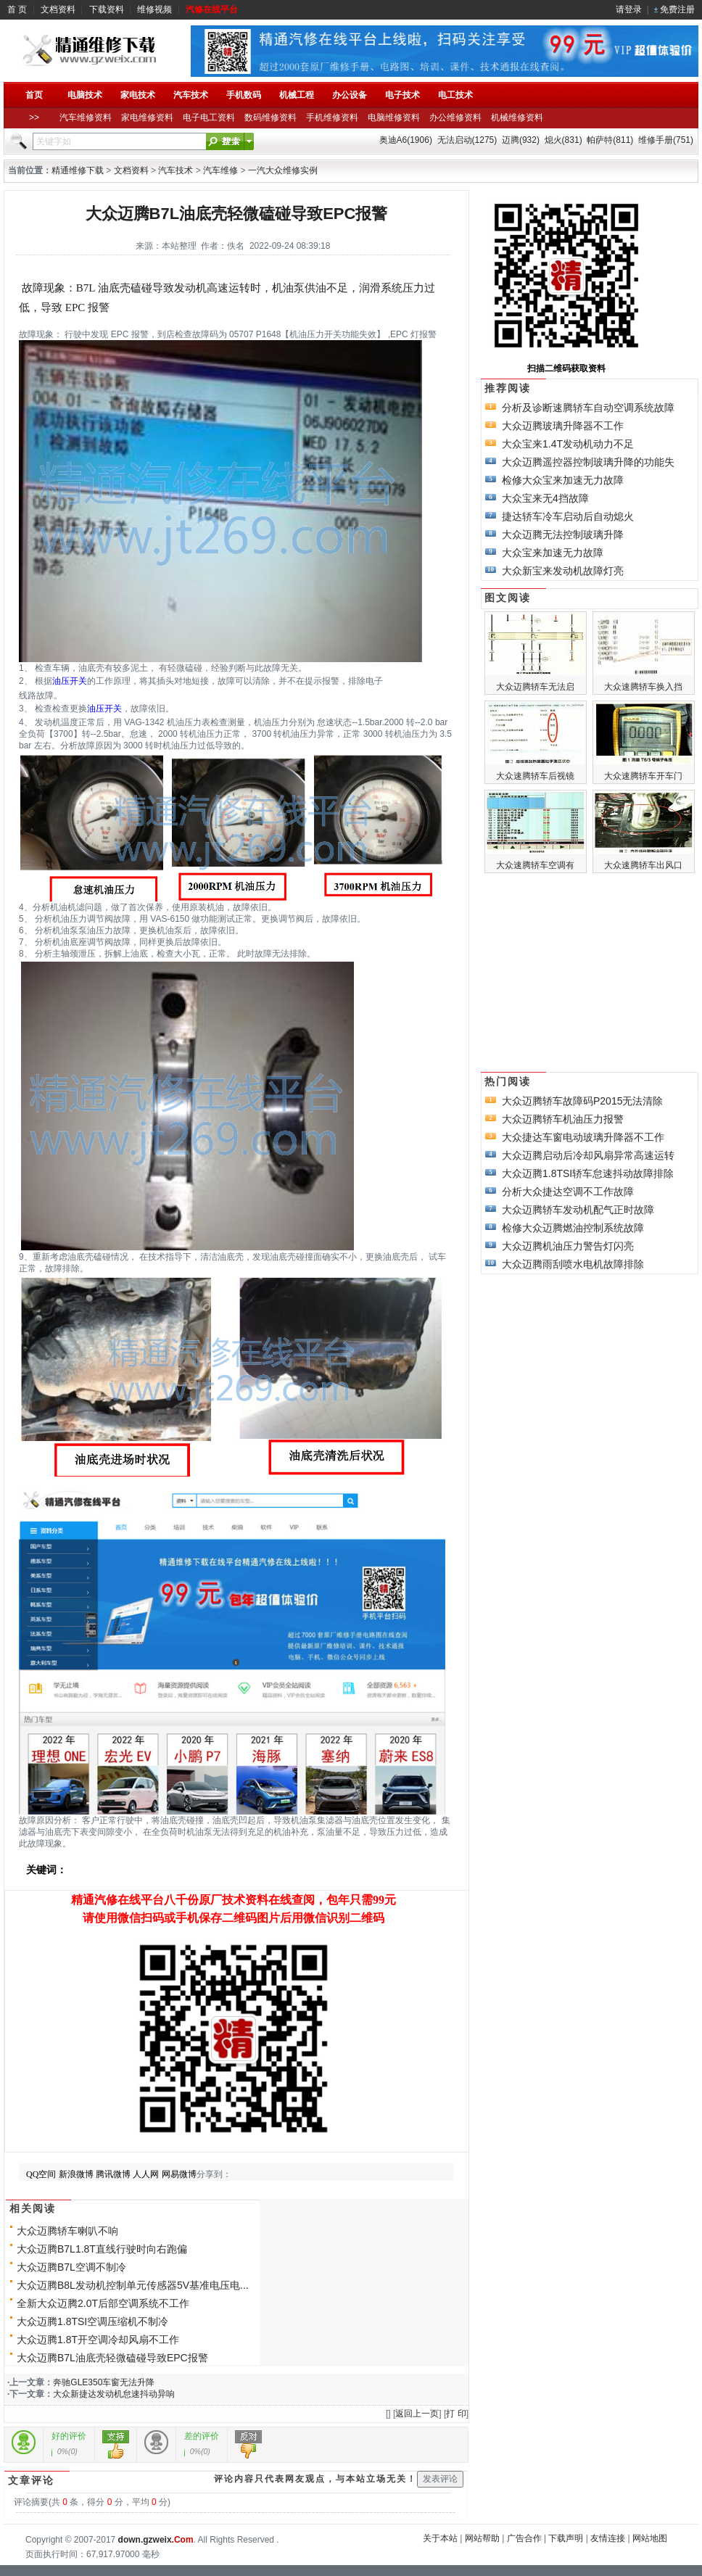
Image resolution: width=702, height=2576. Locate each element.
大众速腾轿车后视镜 (535, 776)
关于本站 (440, 2538)
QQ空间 (41, 2174)
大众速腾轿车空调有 (535, 865)
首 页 (17, 9)
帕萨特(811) (610, 140)
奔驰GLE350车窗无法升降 (103, 2382)
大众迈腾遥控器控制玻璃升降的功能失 (588, 462)
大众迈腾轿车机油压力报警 (563, 1119)
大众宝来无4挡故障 (545, 498)
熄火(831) (563, 140)
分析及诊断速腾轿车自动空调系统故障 (588, 407)
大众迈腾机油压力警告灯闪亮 (568, 1246)
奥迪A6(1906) (405, 140)
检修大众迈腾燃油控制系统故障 (573, 1228)
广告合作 (524, 2538)
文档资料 (58, 9)
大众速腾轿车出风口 (643, 865)
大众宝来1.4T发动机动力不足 (568, 444)
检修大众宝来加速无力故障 (563, 480)
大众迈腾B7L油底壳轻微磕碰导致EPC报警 (112, 2358)
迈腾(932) (521, 140)
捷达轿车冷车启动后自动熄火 (568, 516)
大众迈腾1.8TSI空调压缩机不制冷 (92, 2321)
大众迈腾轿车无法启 (535, 687)
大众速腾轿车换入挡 (643, 687)
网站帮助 (482, 2538)
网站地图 (649, 2538)
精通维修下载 (77, 170)
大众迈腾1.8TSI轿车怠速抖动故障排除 (588, 1173)
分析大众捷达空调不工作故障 (568, 1191)
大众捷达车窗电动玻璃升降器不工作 (583, 1137)
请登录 (629, 9)
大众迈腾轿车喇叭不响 (67, 2231)
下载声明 (565, 2538)
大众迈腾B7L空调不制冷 (71, 2267)
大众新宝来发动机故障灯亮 (563, 571)
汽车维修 (220, 170)
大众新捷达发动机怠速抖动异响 (114, 2394)
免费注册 (677, 9)
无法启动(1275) (467, 140)
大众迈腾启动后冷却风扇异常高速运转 (588, 1155)
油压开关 (69, 681)
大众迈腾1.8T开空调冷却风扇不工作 (98, 2339)
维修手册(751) (665, 140)
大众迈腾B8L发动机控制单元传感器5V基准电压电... (133, 2285)
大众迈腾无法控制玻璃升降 (563, 534)
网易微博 (179, 2174)
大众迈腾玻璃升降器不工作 (563, 426)
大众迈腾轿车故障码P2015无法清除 (582, 1101)
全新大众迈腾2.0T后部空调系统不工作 (103, 2303)
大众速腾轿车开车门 (643, 776)
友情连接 (607, 2538)
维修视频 (154, 9)
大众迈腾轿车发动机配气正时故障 (578, 1209)
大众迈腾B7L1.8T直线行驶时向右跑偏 (102, 2249)
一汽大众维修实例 (283, 170)
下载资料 (106, 9)
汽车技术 (175, 170)
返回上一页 (417, 2413)
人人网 (146, 2174)
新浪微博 (76, 2174)
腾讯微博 (113, 2174)
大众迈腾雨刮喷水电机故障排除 (573, 1264)
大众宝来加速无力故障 (552, 552)
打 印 (456, 2413)
